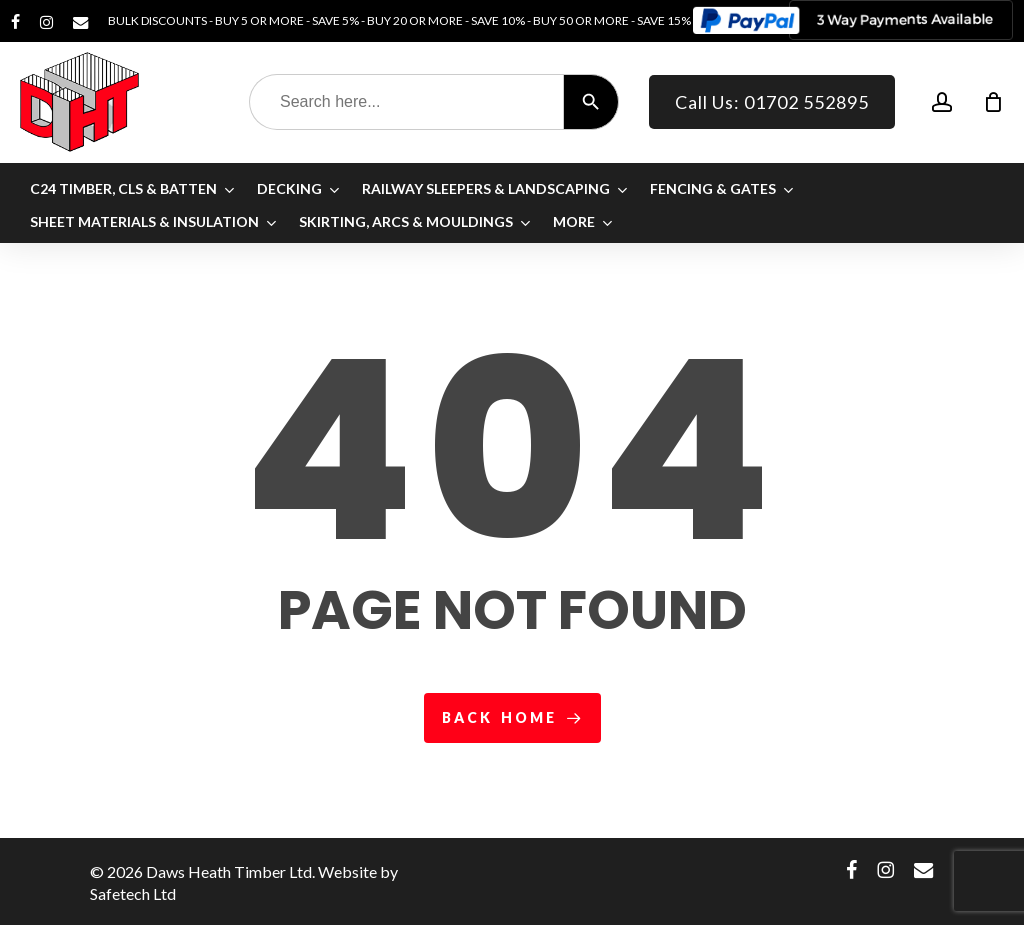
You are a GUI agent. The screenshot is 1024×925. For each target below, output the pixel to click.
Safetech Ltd (133, 893)
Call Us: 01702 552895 (772, 102)
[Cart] (993, 102)
